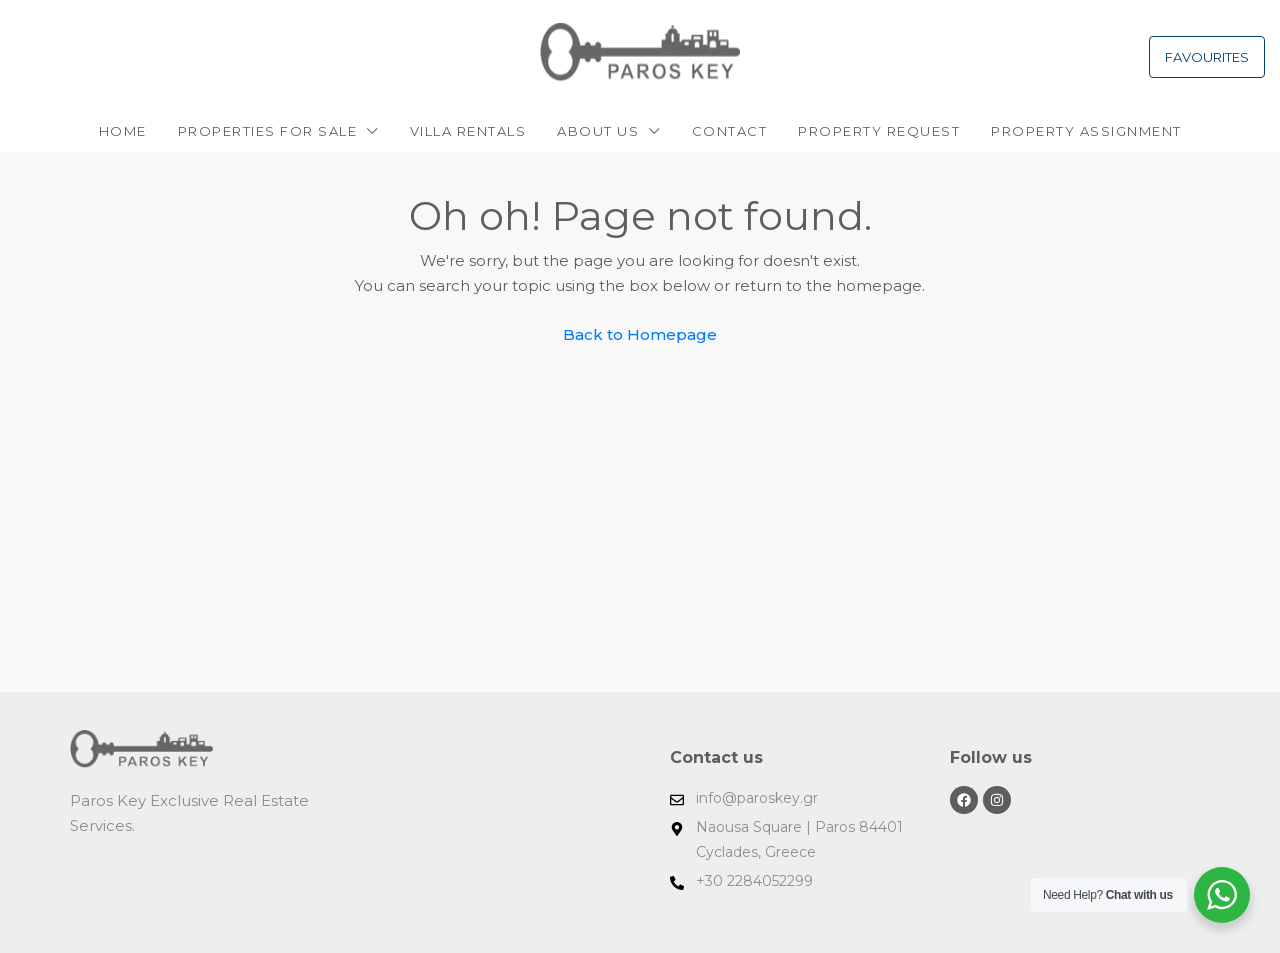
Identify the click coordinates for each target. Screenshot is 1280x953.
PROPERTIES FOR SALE (268, 131)
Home (123, 131)
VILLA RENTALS (468, 131)
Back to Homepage (640, 334)
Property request (879, 131)
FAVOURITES (1207, 57)
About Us (598, 131)
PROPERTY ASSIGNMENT (1086, 131)
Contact (730, 131)
